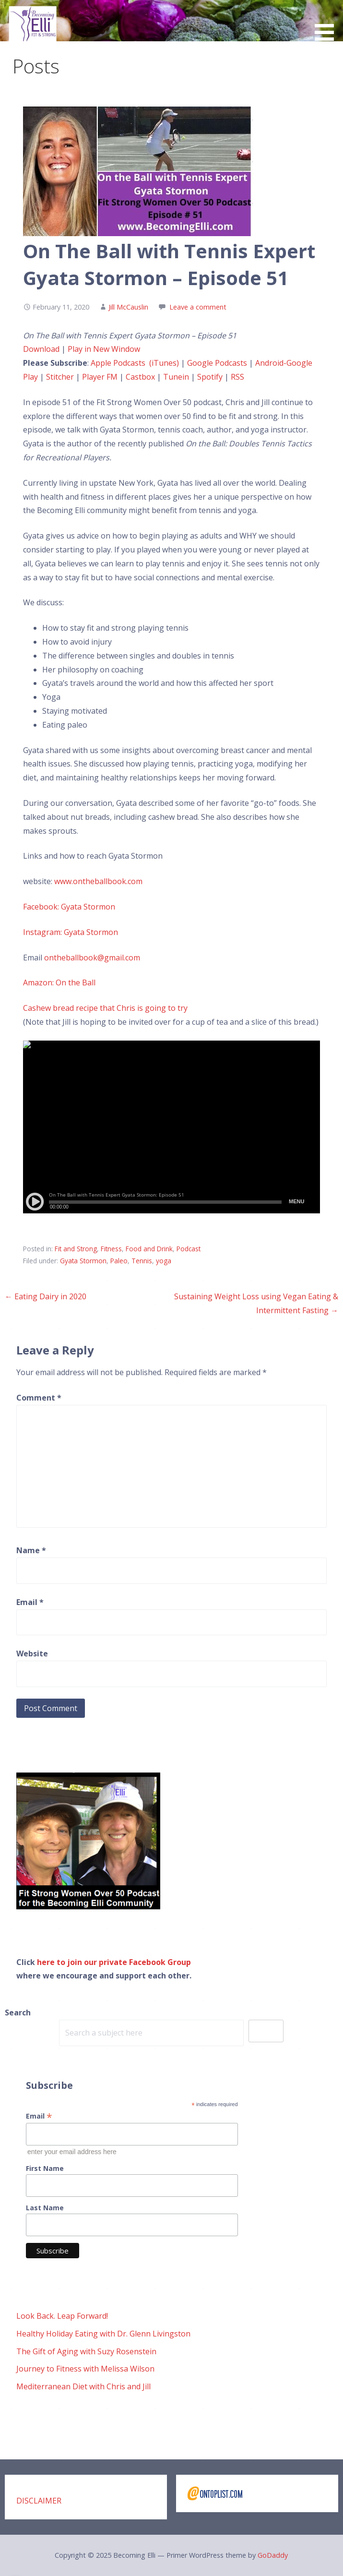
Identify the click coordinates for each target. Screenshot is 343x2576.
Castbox (140, 376)
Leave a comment (197, 307)
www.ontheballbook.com (98, 881)
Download (41, 349)
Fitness (111, 1248)
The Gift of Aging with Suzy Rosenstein (86, 2351)
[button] (327, 22)
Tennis (141, 1260)
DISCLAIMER (38, 2500)
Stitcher (60, 376)
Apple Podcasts (119, 363)
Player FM (100, 376)
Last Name (45, 2207)
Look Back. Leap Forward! (62, 2316)
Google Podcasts (217, 363)
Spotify (210, 376)
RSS (237, 376)
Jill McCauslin (128, 307)
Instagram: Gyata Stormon (70, 932)
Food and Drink (149, 1248)
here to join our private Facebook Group (114, 1962)
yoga (163, 1260)
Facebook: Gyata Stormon (69, 906)
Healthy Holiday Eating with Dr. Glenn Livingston (103, 2333)
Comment (38, 1397)
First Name (45, 2168)
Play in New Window (104, 349)
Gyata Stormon (83, 1260)
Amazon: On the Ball (59, 982)
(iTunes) (164, 363)
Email (30, 1602)
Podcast (189, 1248)
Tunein (176, 376)
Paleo (119, 1260)
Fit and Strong (76, 1248)
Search (18, 2012)
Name (31, 1550)
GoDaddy (273, 2555)
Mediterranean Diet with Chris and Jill (83, 2386)
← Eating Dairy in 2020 (45, 1296)
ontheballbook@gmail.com (92, 957)
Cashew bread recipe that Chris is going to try (105, 1008)
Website (32, 1653)
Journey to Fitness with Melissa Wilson (85, 2368)
